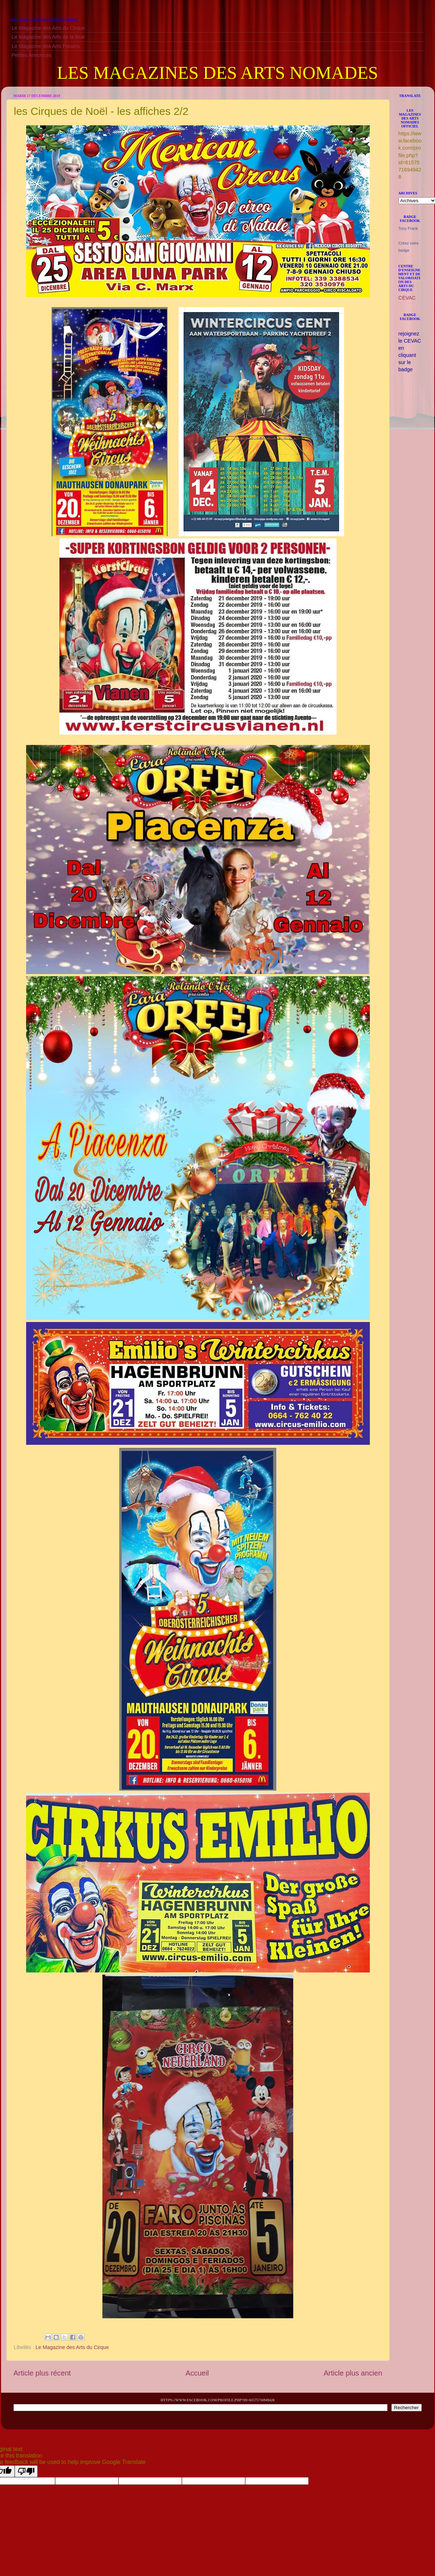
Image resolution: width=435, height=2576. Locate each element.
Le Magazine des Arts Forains (46, 46)
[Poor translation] (26, 2471)
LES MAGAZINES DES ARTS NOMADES (217, 73)
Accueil (197, 2373)
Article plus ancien (353, 2373)
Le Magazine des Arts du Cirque (48, 28)
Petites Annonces (32, 55)
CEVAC (407, 298)
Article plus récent (42, 2373)
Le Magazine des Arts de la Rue (48, 37)
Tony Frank (408, 228)
